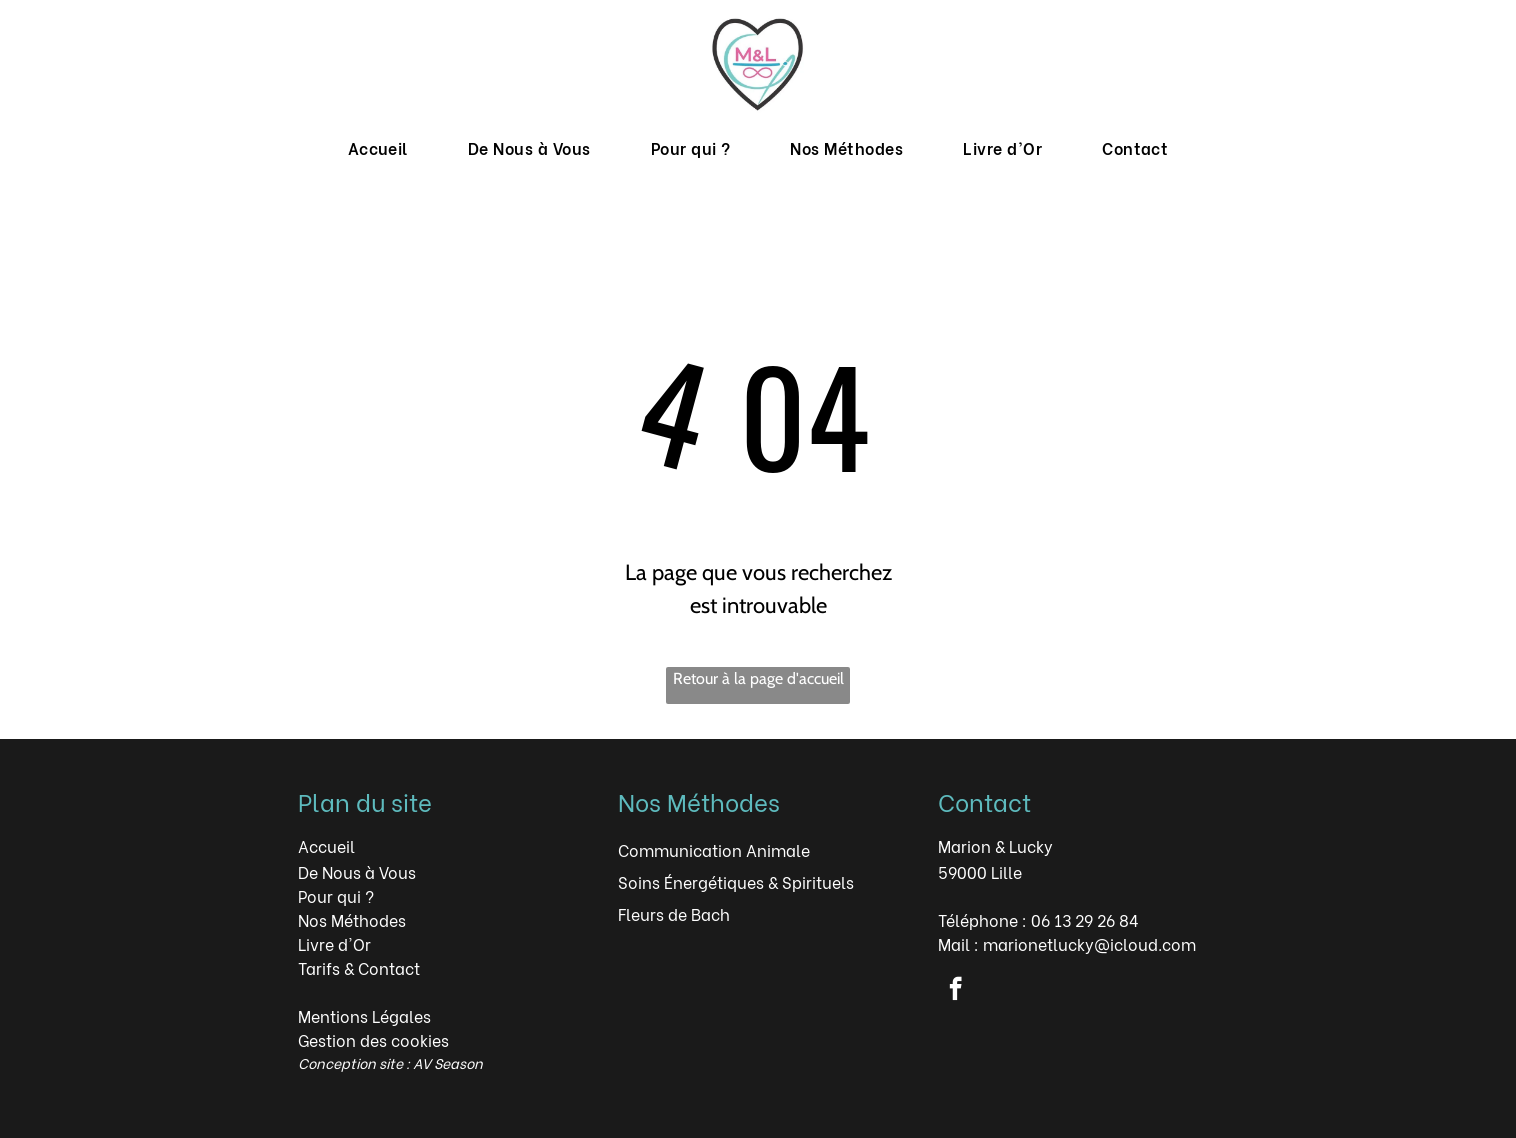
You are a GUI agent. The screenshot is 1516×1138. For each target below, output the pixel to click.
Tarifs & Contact (359, 967)
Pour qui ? (336, 895)
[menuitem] (378, 148)
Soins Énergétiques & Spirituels (736, 881)
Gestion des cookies (373, 1039)
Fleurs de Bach (674, 913)
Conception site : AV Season (390, 1062)
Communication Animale (714, 849)
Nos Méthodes (352, 919)
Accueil (326, 845)
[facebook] (955, 991)
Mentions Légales (364, 1015)
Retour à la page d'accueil (758, 678)
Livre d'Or (334, 943)
